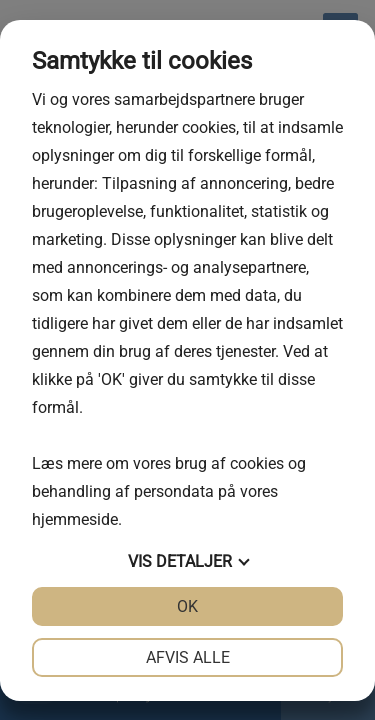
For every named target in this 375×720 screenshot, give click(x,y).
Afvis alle (188, 657)
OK (187, 606)
